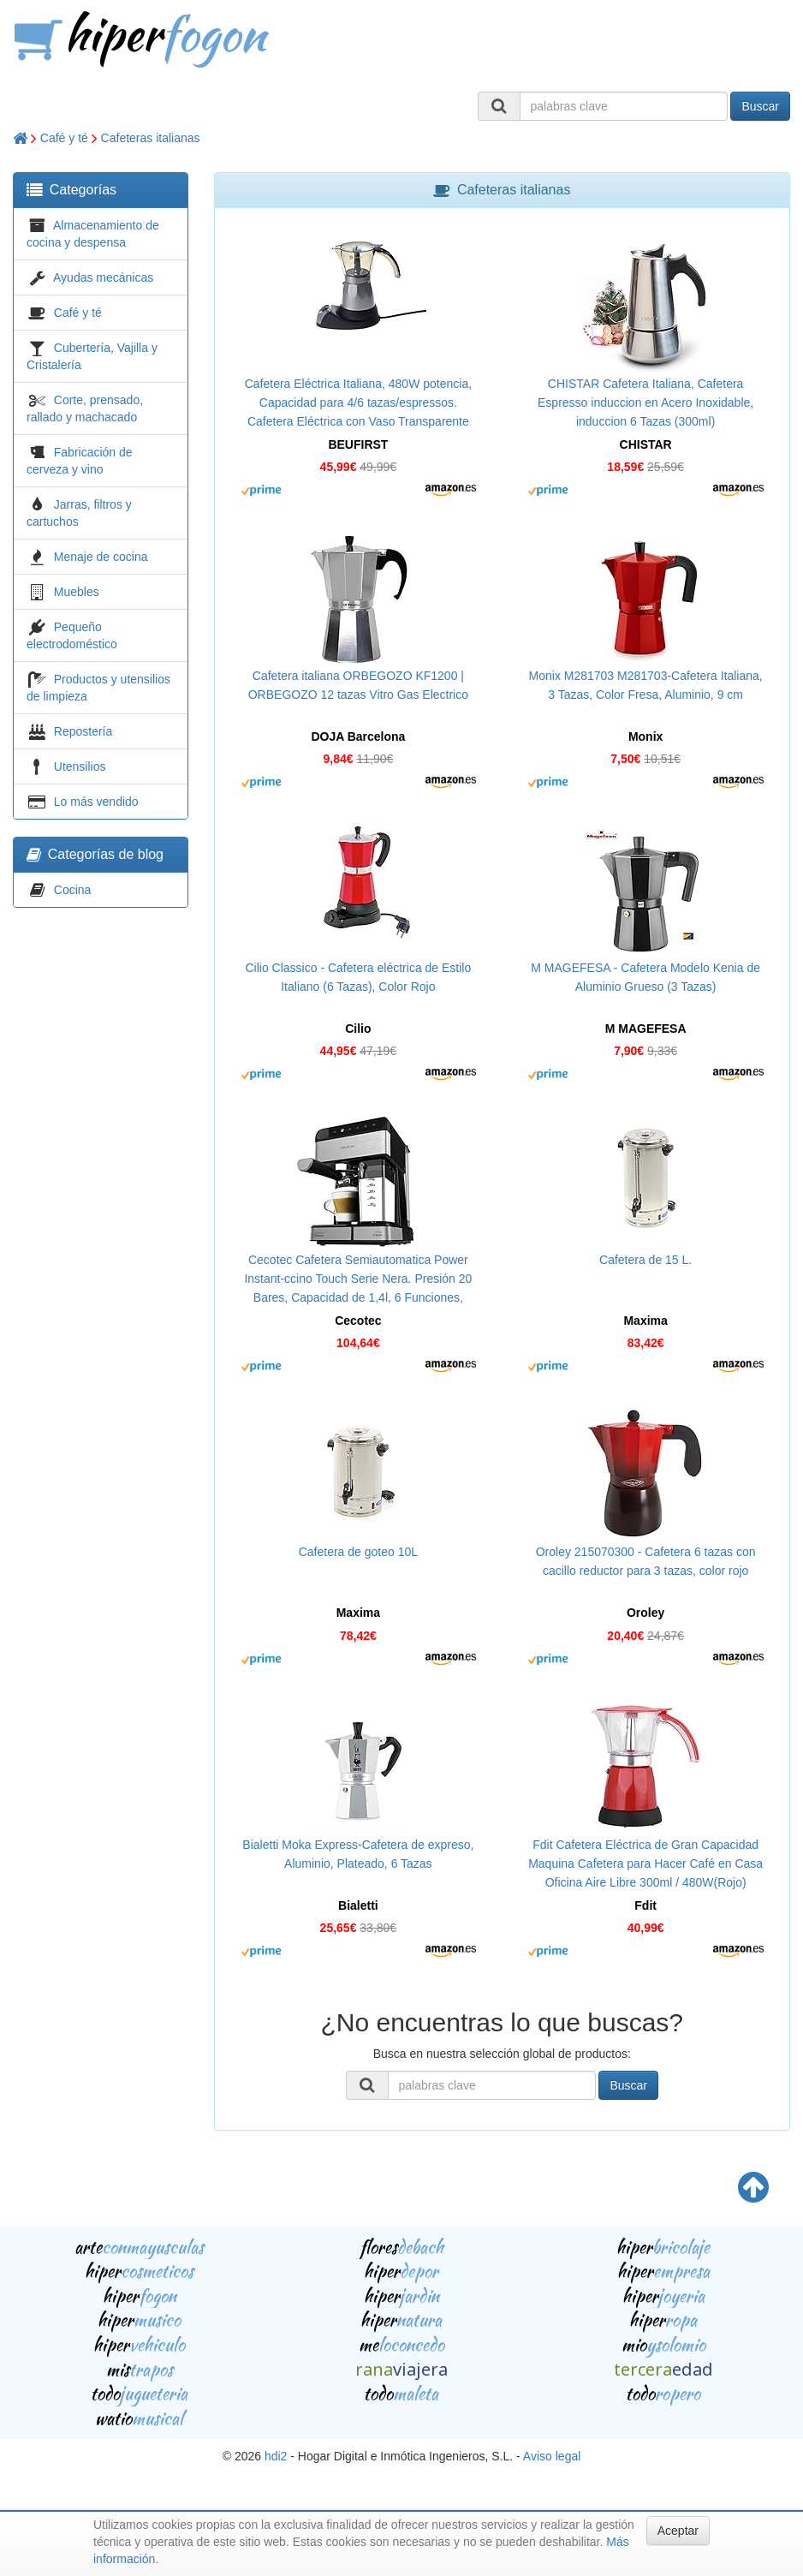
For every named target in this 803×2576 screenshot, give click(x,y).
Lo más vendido (96, 801)
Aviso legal (551, 2456)
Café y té (64, 138)
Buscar (760, 106)
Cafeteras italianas (150, 138)
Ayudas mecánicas (103, 277)
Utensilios (80, 766)
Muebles (76, 592)
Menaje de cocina (101, 557)
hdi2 (276, 2456)
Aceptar (678, 2530)
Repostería (83, 731)
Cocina (73, 890)
